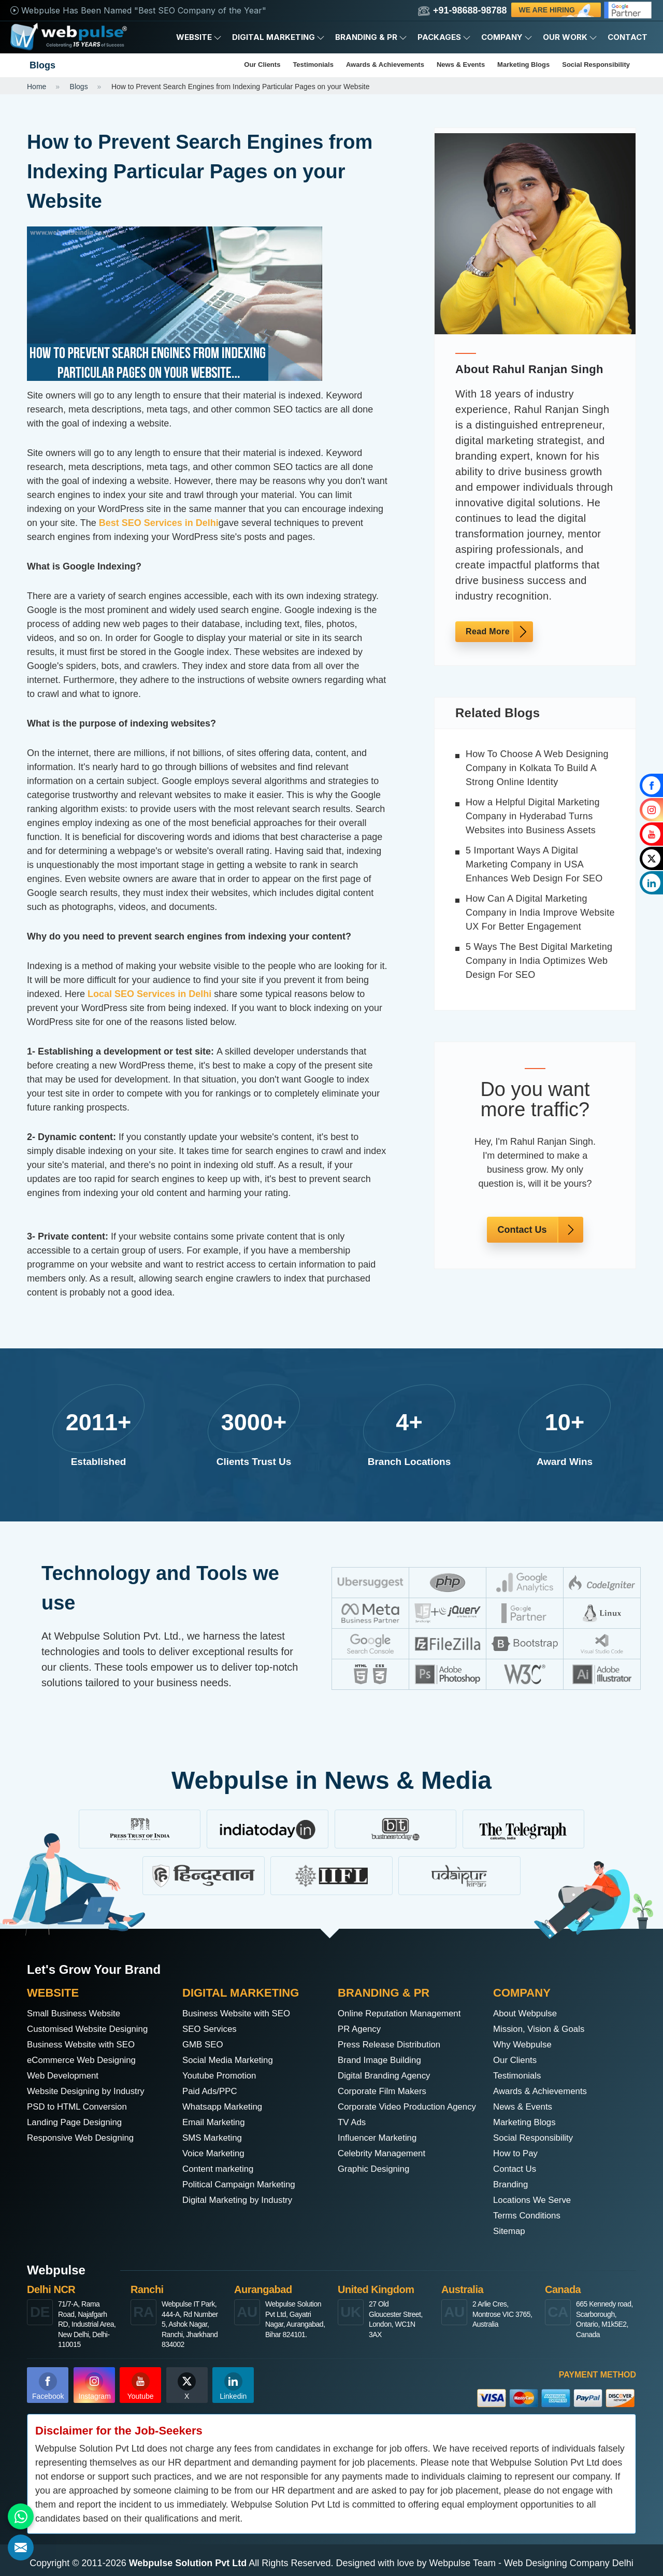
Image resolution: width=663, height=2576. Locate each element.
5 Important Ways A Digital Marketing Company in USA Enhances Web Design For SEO (534, 864)
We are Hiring (557, 11)
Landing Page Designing (77, 2122)
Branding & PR (371, 37)
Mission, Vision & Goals (542, 2029)
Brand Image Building (382, 2060)
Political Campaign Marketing (242, 2185)
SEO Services (211, 2029)
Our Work (570, 37)
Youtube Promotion (221, 2076)
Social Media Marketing (230, 2060)
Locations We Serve (534, 2200)
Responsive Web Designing (84, 2138)
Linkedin (233, 2386)
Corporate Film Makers (385, 2091)
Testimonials (313, 64)
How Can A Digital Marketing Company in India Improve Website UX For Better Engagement (540, 912)
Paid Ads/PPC (211, 2091)
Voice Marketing (215, 2153)
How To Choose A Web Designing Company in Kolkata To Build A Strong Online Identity (537, 768)
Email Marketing (215, 2122)
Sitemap (510, 2231)
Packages (444, 37)
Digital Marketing (278, 37)
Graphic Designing (376, 2185)
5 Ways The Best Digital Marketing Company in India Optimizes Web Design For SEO (539, 961)
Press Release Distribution (393, 2045)
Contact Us (521, 1230)
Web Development (65, 2076)
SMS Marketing (214, 2138)
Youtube (140, 2386)
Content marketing (220, 2169)
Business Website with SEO (84, 2045)
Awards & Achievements (385, 64)
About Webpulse (527, 2014)
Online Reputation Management (403, 2014)
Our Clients (262, 64)
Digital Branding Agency (387, 2076)
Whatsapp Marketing (225, 2107)
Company (506, 37)
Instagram (95, 2386)
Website (199, 37)
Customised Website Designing (91, 2029)
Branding (511, 2185)
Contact (627, 37)
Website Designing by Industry (90, 2091)
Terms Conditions (529, 2216)
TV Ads (353, 2138)
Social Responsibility (596, 64)
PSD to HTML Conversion (80, 2107)
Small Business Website (77, 2014)
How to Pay (517, 2153)
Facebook (48, 2386)
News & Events (461, 64)
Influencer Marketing (380, 2153)
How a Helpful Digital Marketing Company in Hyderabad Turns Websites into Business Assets (533, 816)
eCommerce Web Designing (85, 2060)
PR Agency (361, 2029)
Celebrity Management (384, 2169)
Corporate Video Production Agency (395, 2115)
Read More (488, 631)
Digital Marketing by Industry (241, 2200)
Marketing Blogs (523, 64)
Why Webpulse (524, 2045)
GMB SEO (204, 2045)
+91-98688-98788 (462, 11)
